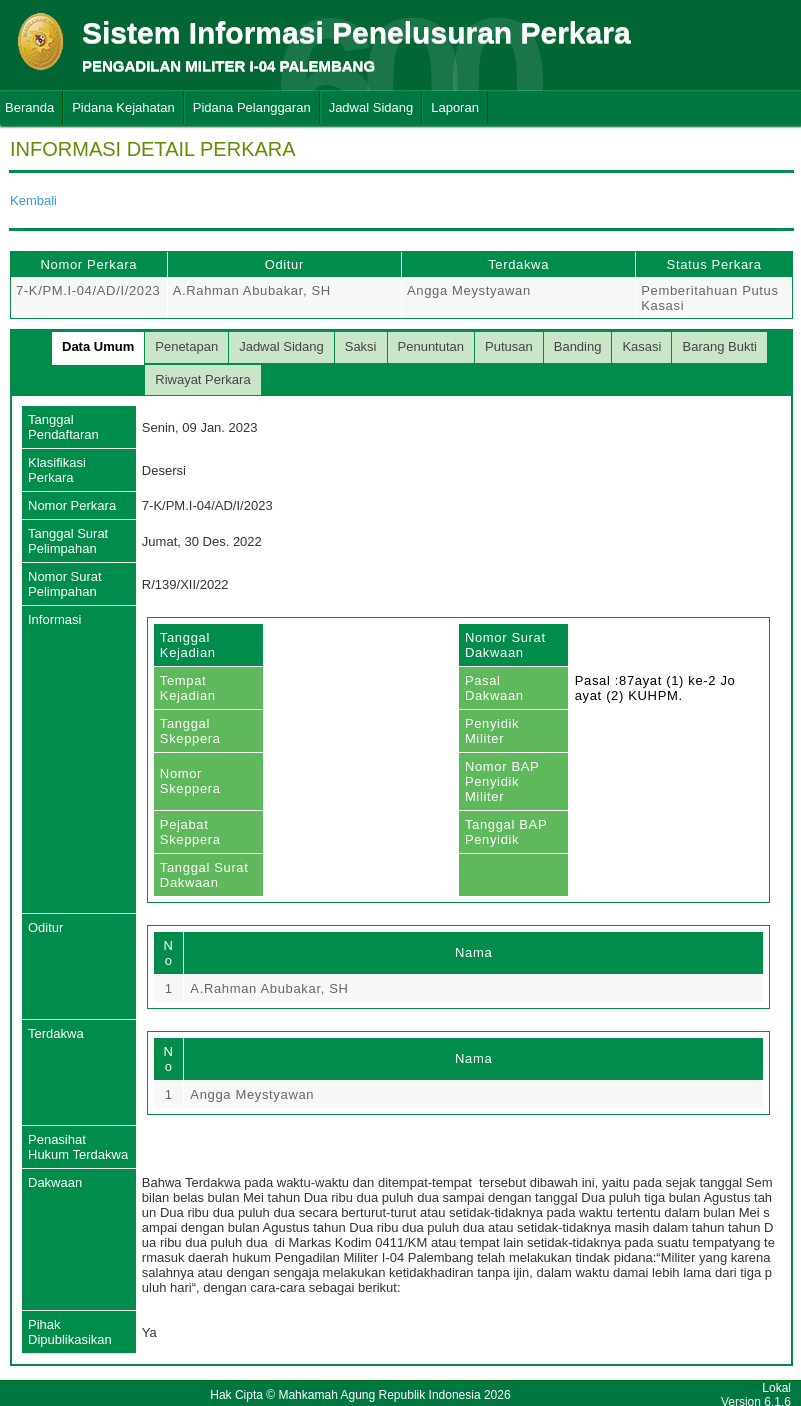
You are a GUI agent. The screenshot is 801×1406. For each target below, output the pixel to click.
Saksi (361, 346)
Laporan (455, 107)
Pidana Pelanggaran (252, 107)
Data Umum (98, 346)
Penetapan (186, 346)
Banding (578, 346)
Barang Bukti (719, 346)
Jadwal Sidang (371, 107)
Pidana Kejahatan (123, 107)
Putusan (509, 346)
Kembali (33, 200)
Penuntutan (431, 346)
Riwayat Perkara (202, 379)
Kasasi (641, 346)
